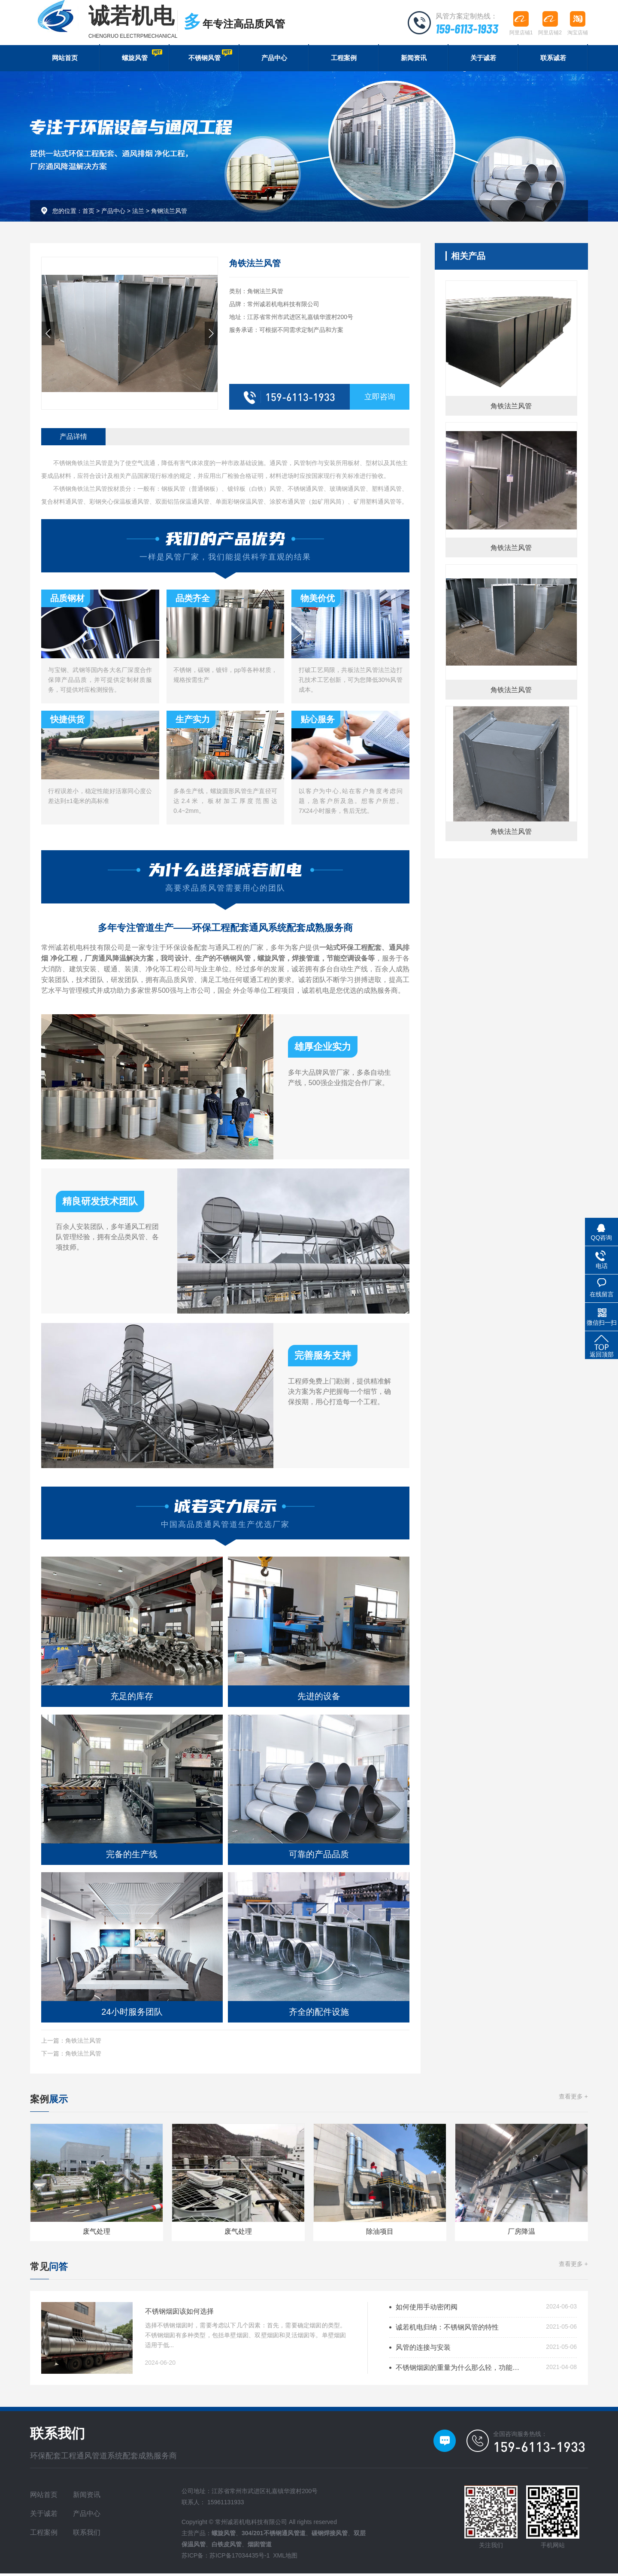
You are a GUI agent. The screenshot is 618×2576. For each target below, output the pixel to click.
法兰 (138, 212)
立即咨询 (379, 399)
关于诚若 (483, 59)
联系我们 (86, 2535)
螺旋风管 (141, 56)
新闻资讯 (413, 59)
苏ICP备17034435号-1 (239, 2558)
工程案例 (343, 59)
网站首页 (65, 59)
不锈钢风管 (209, 56)
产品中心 (274, 59)
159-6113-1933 (465, 28)
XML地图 (285, 2558)
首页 (88, 212)
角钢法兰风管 (169, 212)
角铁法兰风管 (83, 2042)
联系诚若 (553, 59)
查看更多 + (573, 2098)
